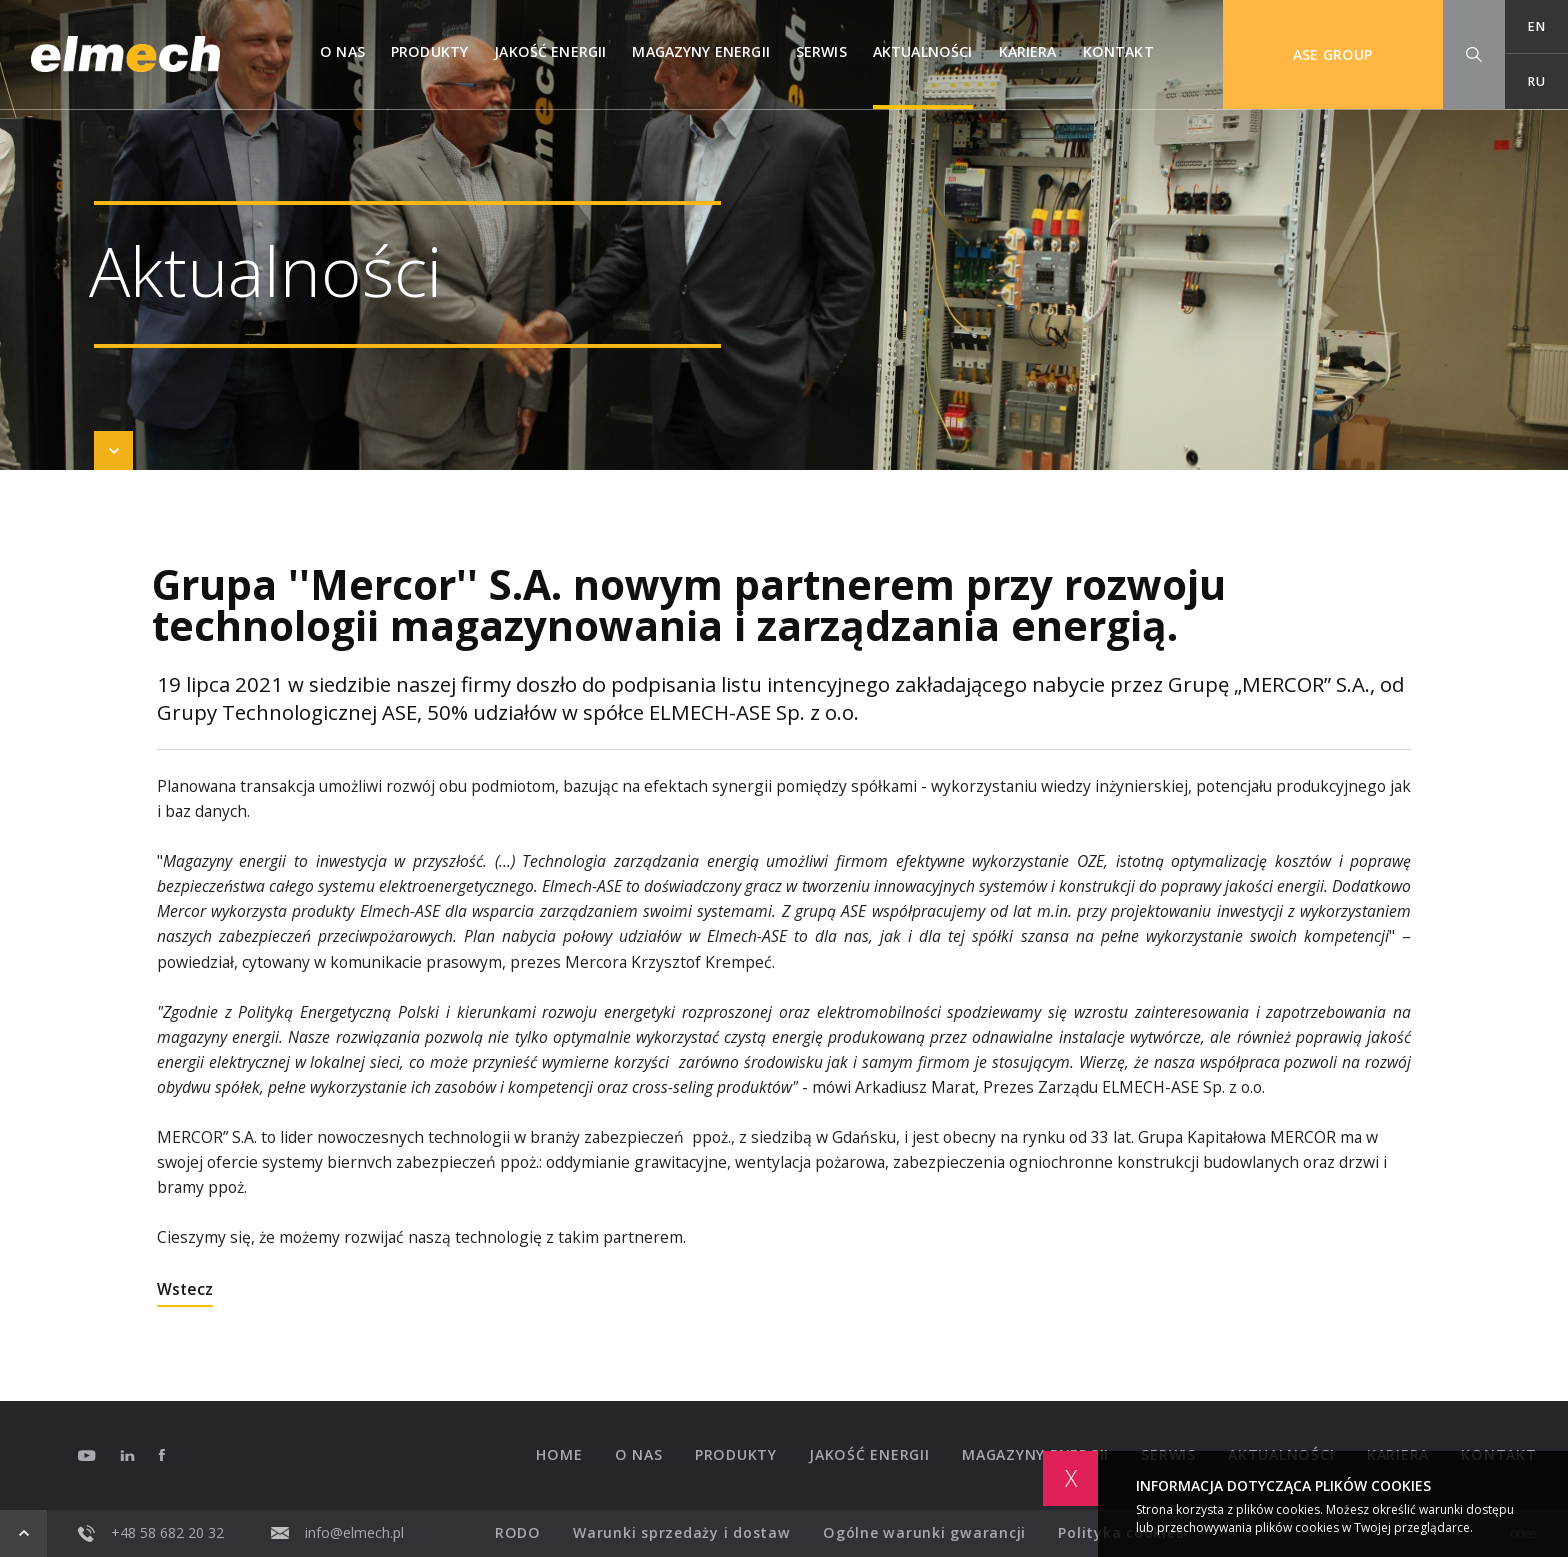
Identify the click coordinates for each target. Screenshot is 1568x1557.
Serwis (821, 51)
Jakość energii (550, 51)
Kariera (1028, 51)
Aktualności (923, 51)
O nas (342, 51)
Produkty (429, 51)
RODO (518, 1532)
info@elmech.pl (337, 1533)
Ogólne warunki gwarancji (924, 1532)
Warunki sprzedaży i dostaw (682, 1532)
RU (1536, 81)
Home (559, 1455)
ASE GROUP (1332, 54)
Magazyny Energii (700, 51)
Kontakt (1118, 51)
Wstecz (185, 1291)
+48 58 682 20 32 (151, 1533)
